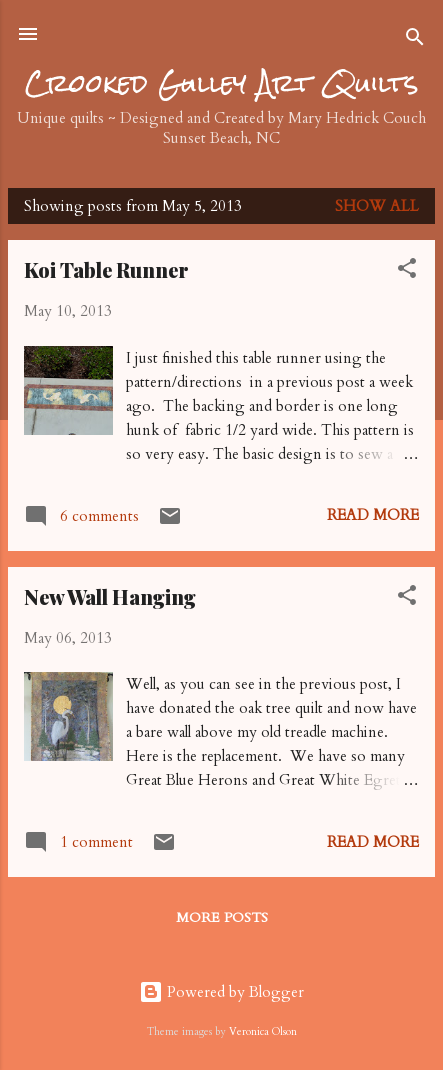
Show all (377, 206)
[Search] (415, 40)
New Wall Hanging (110, 596)
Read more (373, 515)
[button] (407, 271)
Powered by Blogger (221, 992)
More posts (222, 917)
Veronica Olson (263, 1032)
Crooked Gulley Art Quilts (222, 83)
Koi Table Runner (106, 269)
